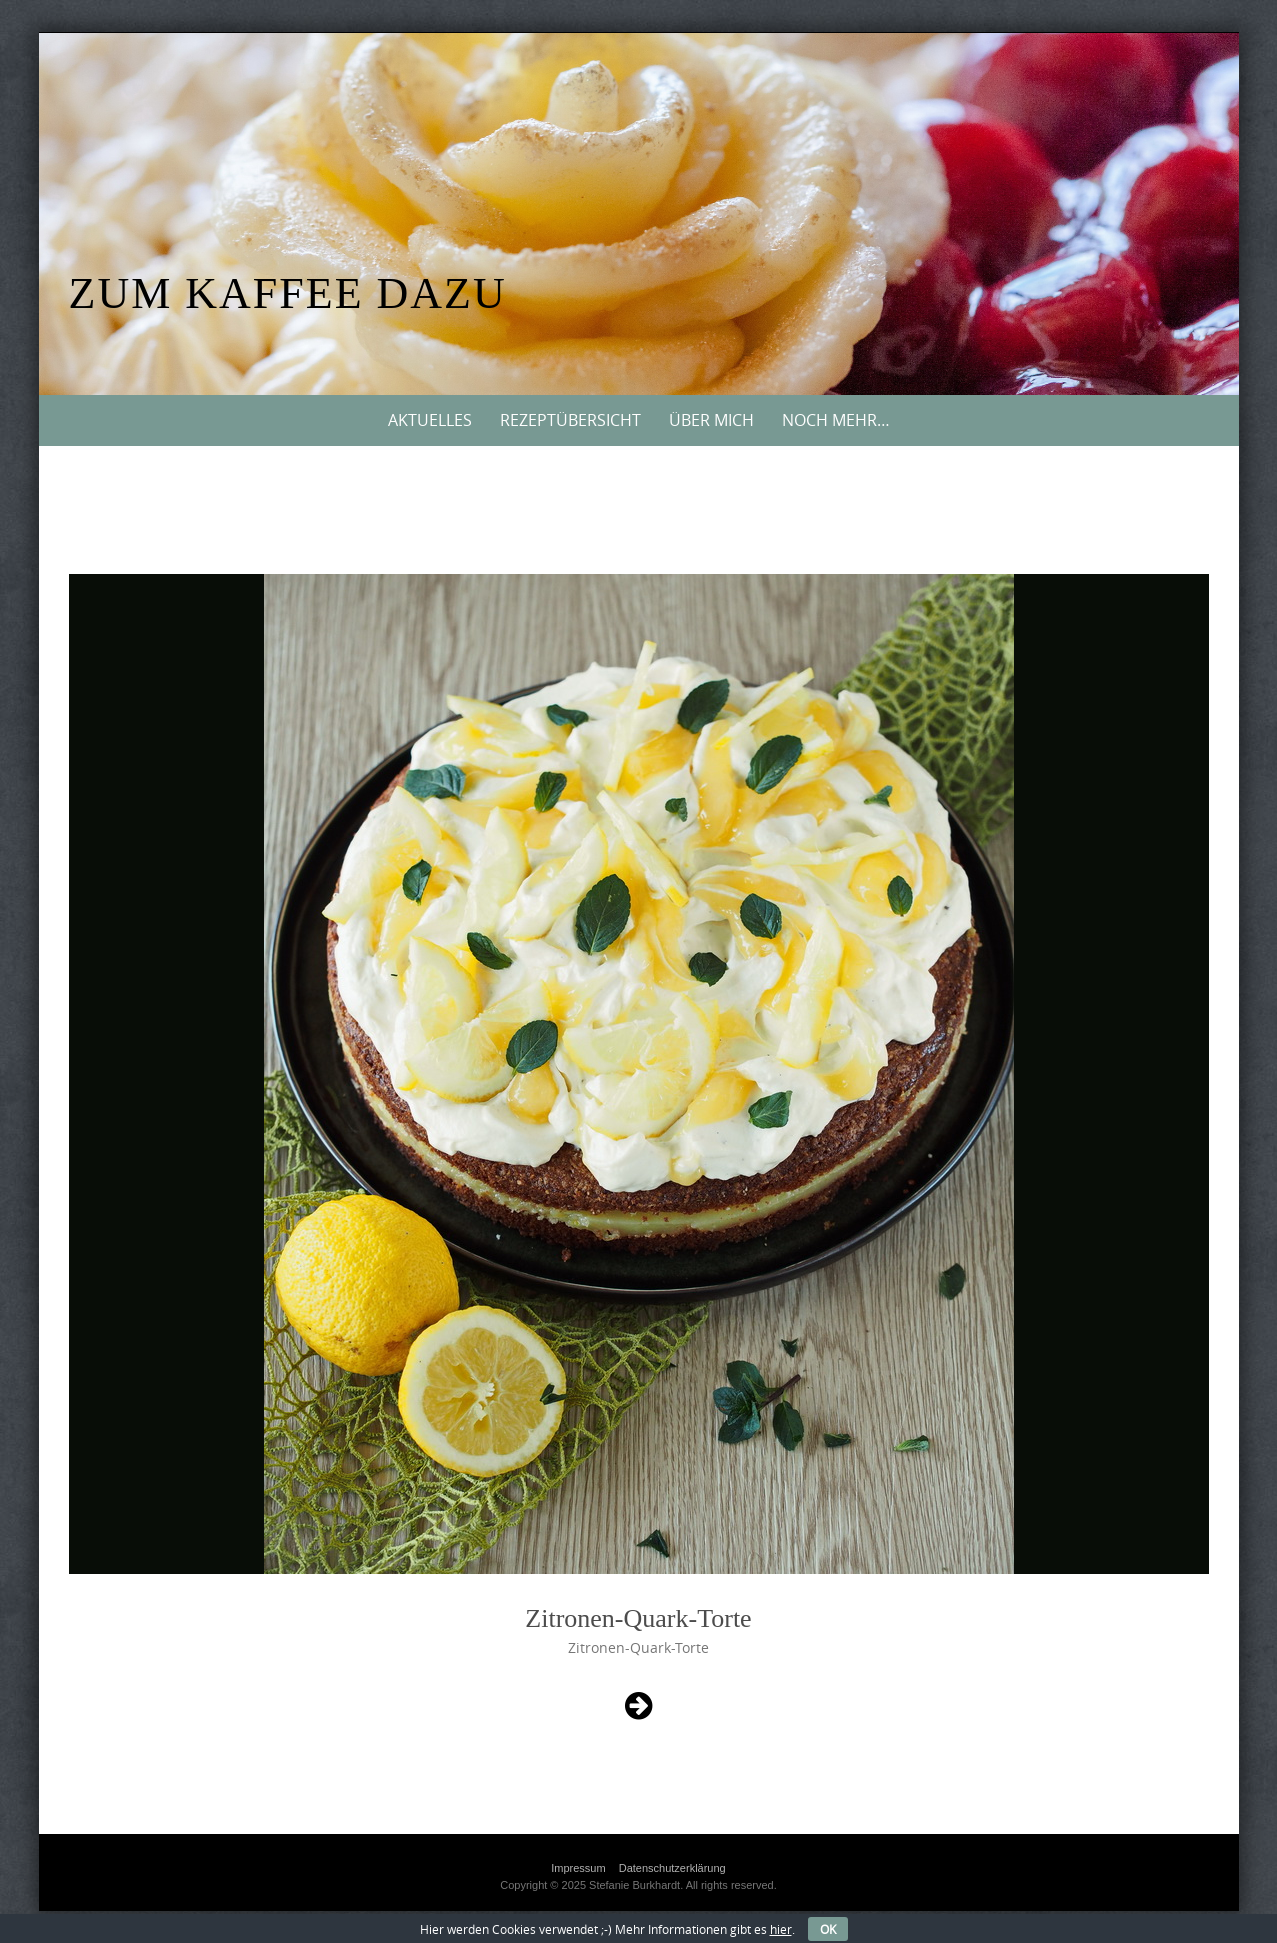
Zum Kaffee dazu (288, 293)
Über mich (711, 420)
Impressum (578, 1868)
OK (828, 1929)
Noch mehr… (836, 420)
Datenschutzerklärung (672, 1868)
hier (781, 1929)
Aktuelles (430, 420)
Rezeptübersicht (570, 420)
